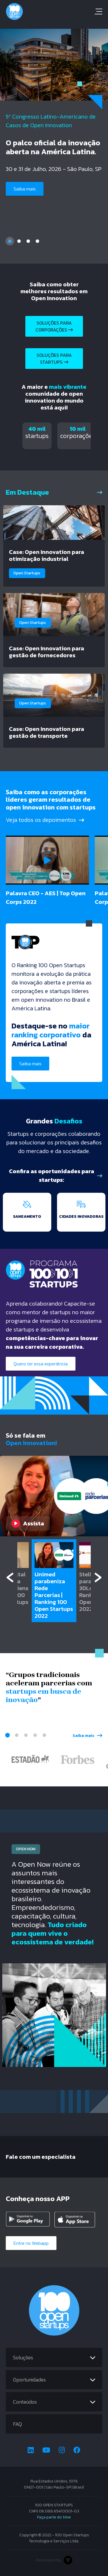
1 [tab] (10, 241)
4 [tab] (37, 241)
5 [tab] (44, 1735)
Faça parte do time (54, 2517)
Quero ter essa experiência (41, 1363)
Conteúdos (25, 2402)
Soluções (23, 2357)
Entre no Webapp (31, 2243)
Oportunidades (29, 2379)
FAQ (17, 2424)
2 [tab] (19, 241)
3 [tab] (28, 241)
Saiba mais (25, 188)
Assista (28, 1523)
